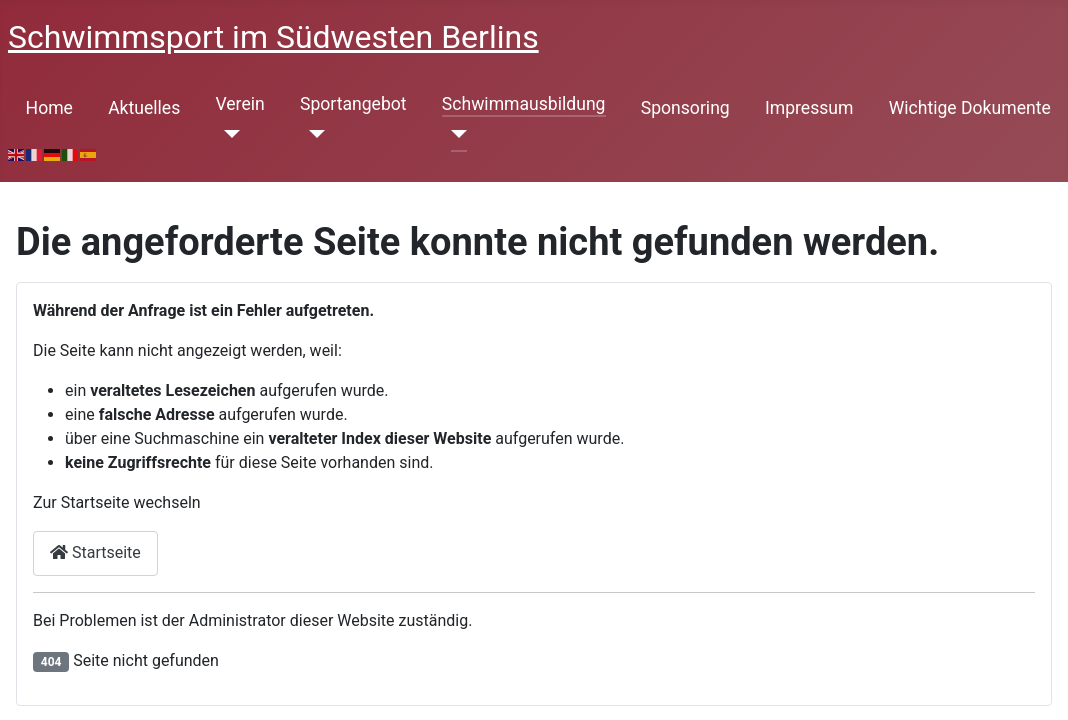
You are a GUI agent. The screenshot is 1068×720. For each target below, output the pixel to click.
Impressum (809, 108)
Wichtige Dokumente (970, 108)
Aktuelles (144, 108)
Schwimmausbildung (524, 104)
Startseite (95, 552)
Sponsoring (685, 108)
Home (49, 108)
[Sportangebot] (312, 134)
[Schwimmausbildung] (454, 134)
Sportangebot (353, 104)
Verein (239, 104)
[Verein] (227, 134)
